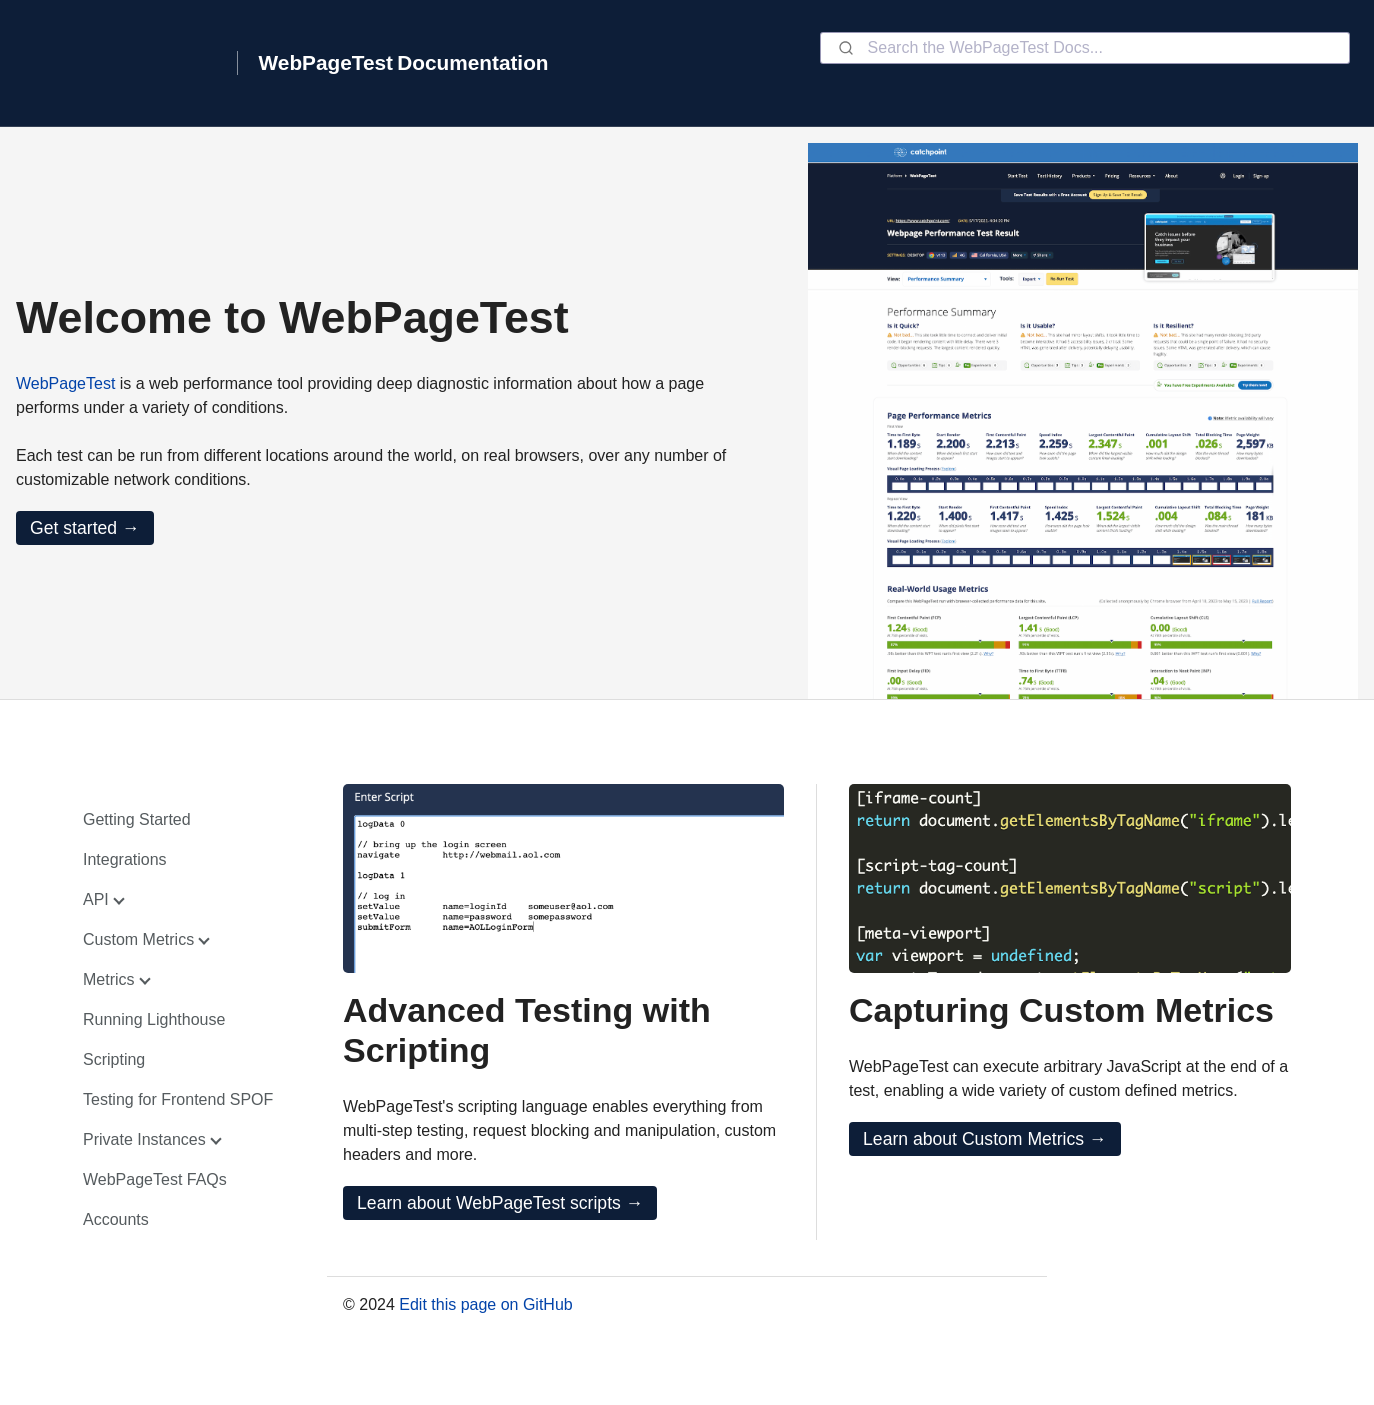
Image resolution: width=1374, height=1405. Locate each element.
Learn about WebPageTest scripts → (500, 1203)
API (96, 899)
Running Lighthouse (154, 1019)
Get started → (85, 528)
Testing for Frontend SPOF (178, 1099)
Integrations (125, 859)
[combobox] (1085, 48)
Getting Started (137, 819)
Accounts (116, 1219)
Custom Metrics (138, 939)
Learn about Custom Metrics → (984, 1139)
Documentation (472, 62)
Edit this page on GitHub (485, 1304)
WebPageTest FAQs (155, 1179)
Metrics (109, 979)
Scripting (114, 1059)
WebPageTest (326, 62)
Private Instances (144, 1139)
